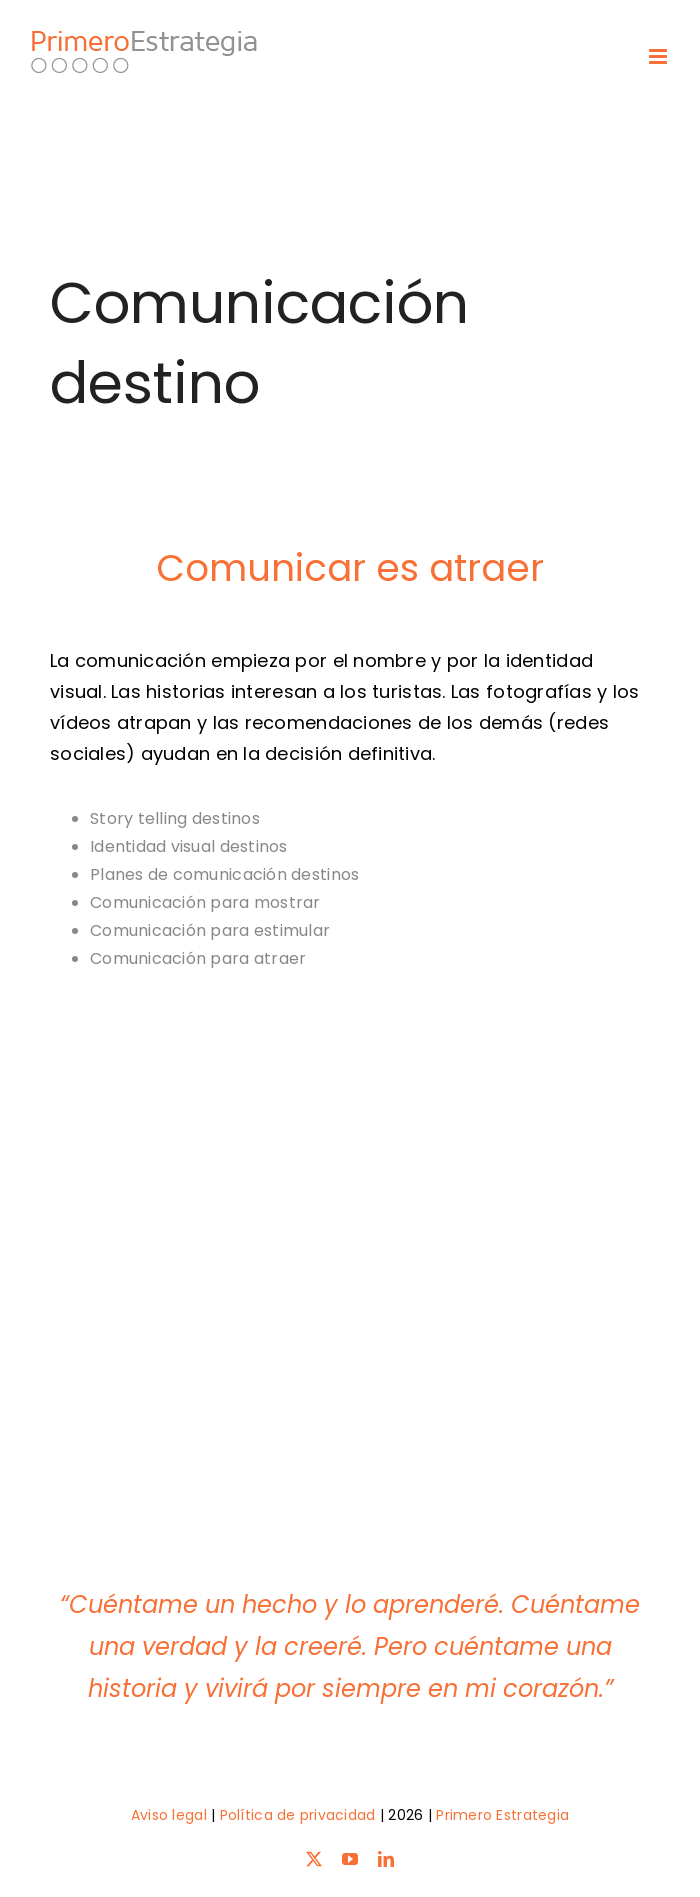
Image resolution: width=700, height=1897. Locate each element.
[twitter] (314, 1859)
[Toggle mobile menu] (659, 56)
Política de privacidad (298, 1815)
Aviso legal (169, 1815)
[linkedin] (386, 1859)
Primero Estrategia (502, 1815)
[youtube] (350, 1859)
